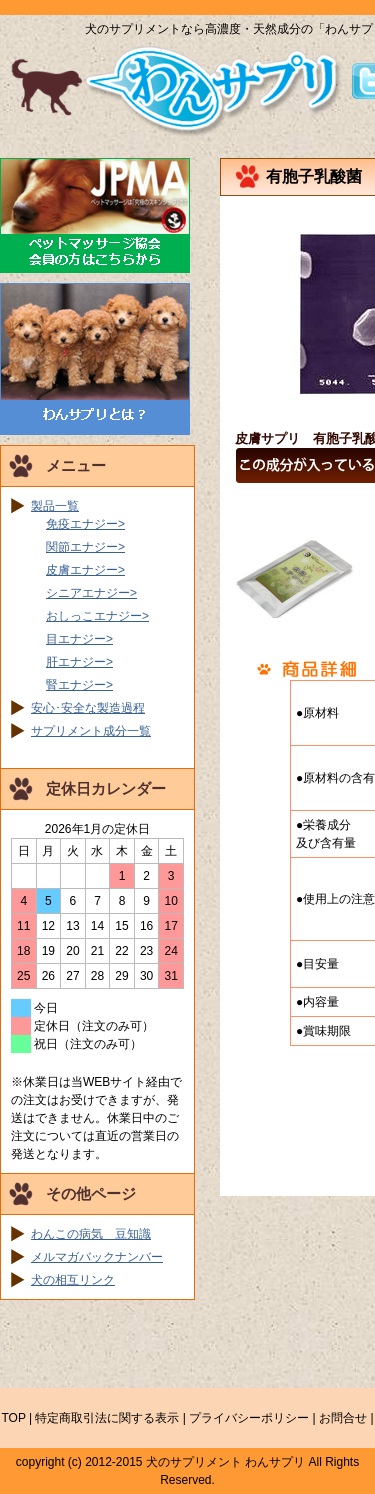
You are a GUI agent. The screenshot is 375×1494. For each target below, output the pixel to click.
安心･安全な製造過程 (88, 708)
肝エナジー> (79, 662)
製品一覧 (55, 506)
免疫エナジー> (85, 524)
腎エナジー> (79, 685)
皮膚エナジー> (85, 570)
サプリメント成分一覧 (91, 731)
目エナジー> (79, 639)
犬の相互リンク (73, 1280)
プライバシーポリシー (249, 1418)
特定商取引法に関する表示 (107, 1418)
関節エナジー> (85, 547)
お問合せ (343, 1418)
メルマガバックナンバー (97, 1257)
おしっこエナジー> (97, 616)
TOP (13, 1418)
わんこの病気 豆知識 (91, 1234)
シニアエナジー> (91, 593)
